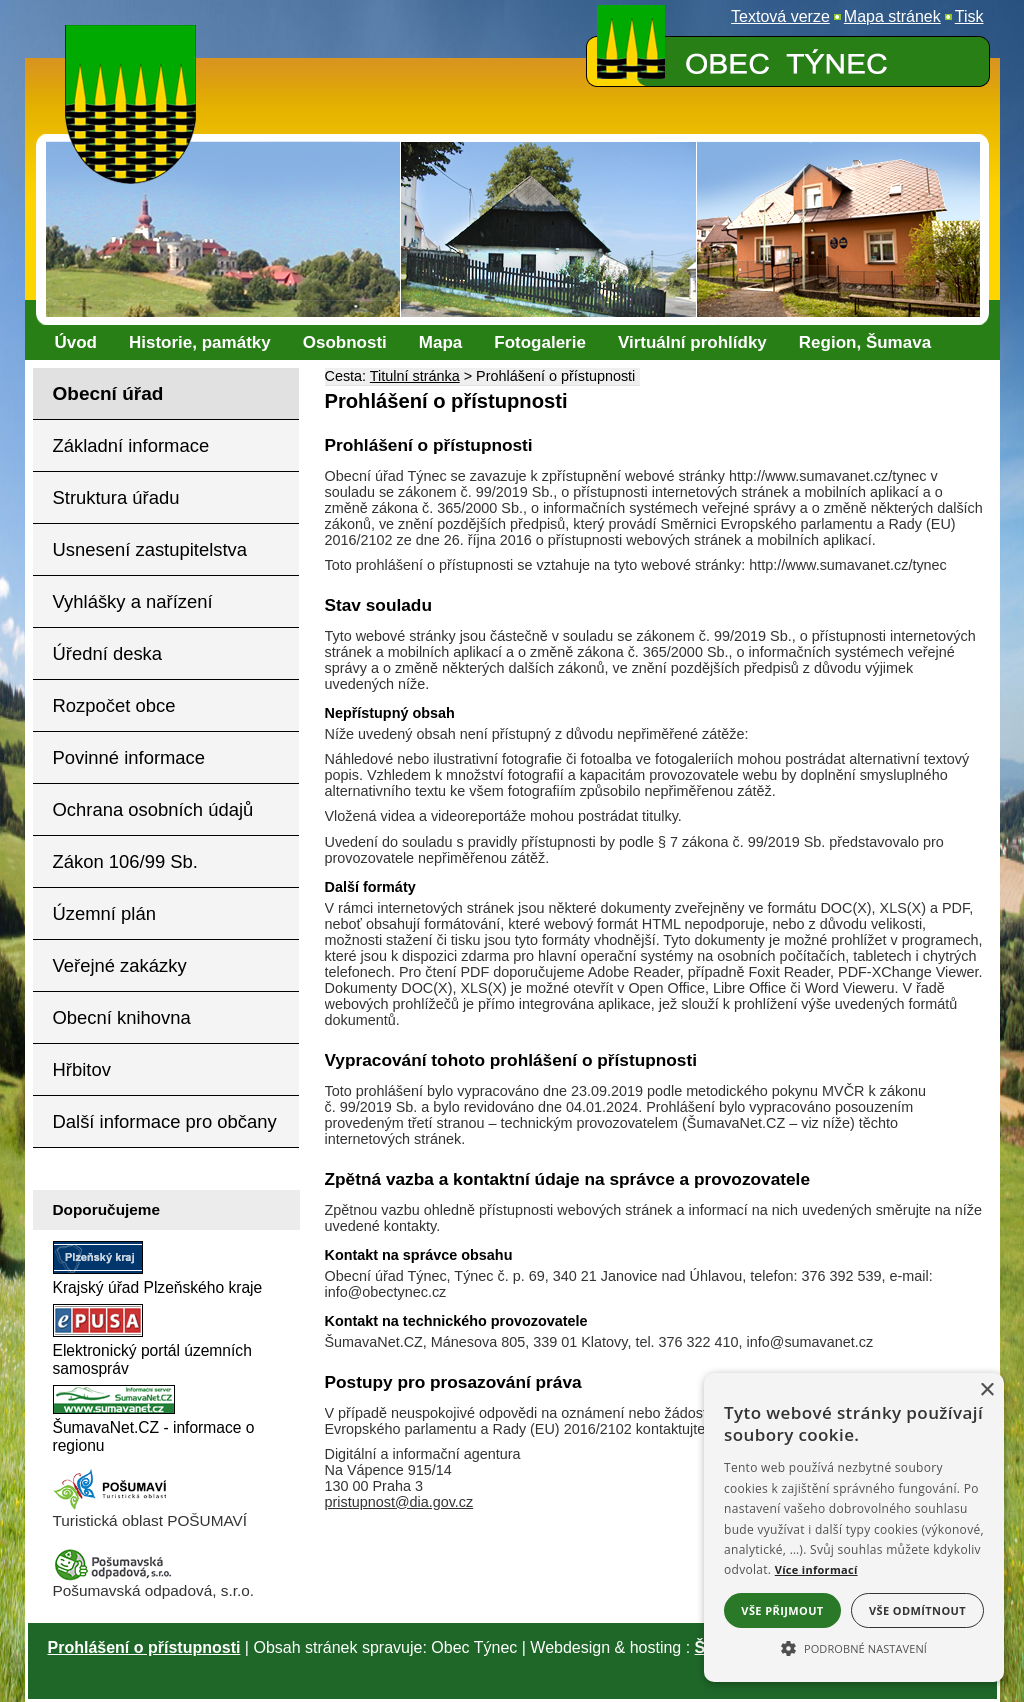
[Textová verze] (780, 17)
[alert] (854, 1527)
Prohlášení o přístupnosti (144, 1647)
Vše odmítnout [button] (917, 1610)
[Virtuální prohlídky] (692, 343)
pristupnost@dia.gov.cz (399, 1502)
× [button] (986, 1390)
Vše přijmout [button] (782, 1610)
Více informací (816, 1569)
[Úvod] (76, 343)
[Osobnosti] (345, 343)
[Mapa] (440, 343)
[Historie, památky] (200, 343)
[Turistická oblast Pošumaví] (113, 1506)
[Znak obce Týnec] (135, 37)
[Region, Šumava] (865, 343)
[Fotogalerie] (540, 343)
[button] (854, 1647)
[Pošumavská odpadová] (113, 1576)
